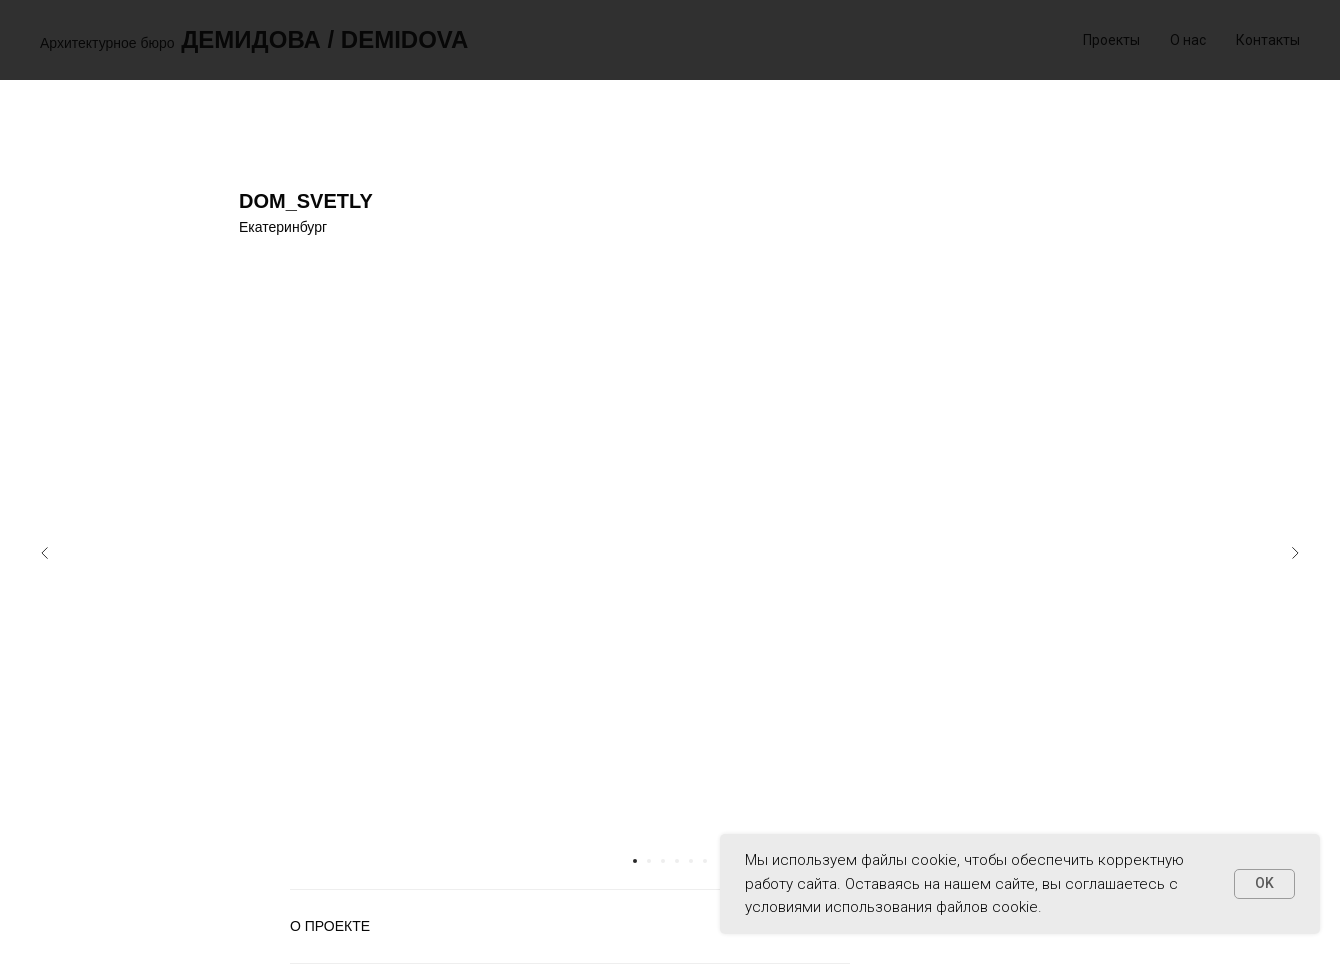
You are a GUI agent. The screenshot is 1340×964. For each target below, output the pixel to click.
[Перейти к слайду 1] (635, 861)
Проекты (1111, 40)
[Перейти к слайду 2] (649, 861)
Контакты (1268, 40)
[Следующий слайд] (1295, 553)
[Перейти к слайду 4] (677, 861)
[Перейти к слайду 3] (663, 861)
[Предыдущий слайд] (45, 553)
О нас (1188, 40)
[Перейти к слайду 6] (705, 861)
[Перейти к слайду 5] (691, 861)
